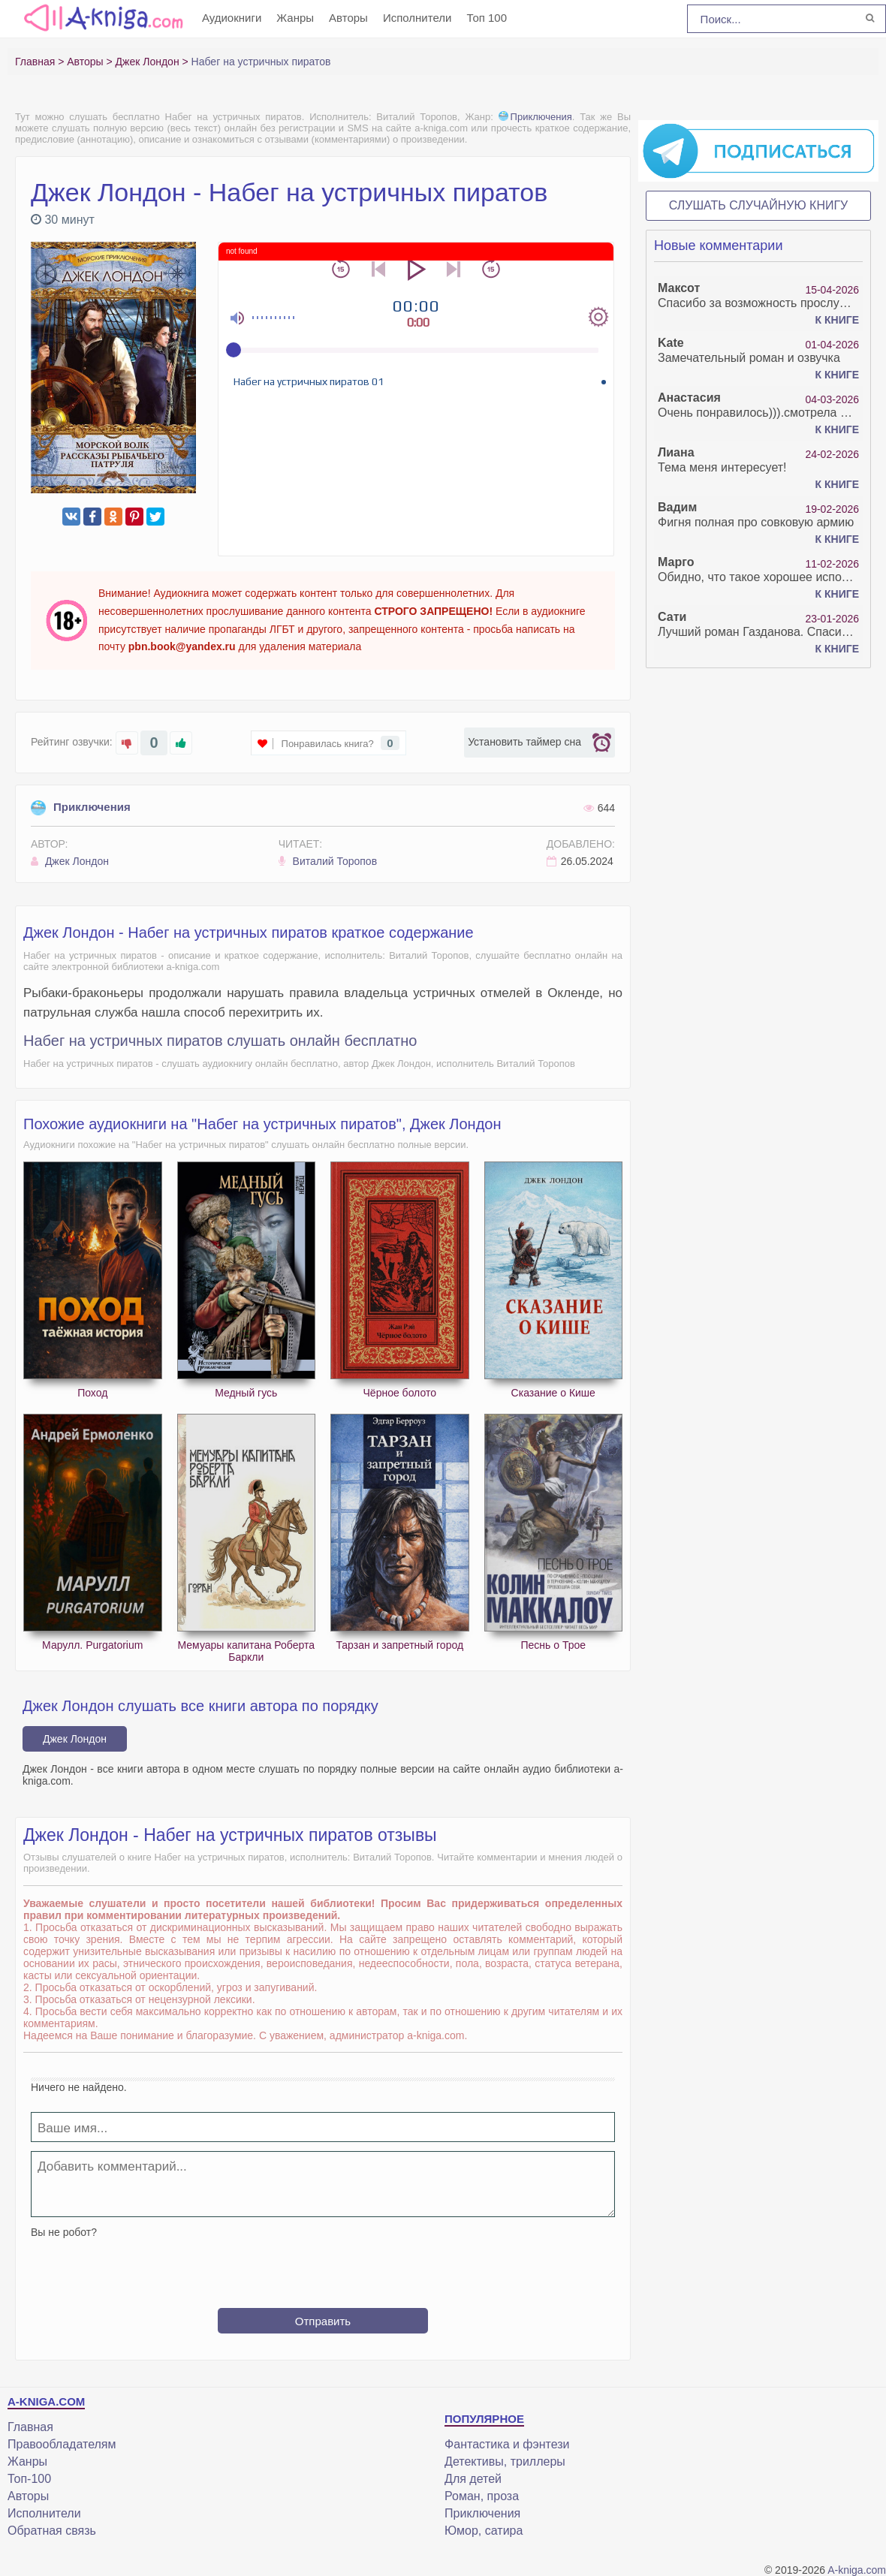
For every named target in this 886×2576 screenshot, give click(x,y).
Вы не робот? (64, 2232)
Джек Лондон (70, 861)
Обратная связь (52, 2530)
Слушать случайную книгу (758, 205)
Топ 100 (486, 17)
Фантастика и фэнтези (507, 2444)
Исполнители (417, 17)
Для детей (473, 2478)
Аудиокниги (231, 17)
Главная (30, 2427)
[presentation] (323, 2267)
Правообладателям (62, 2444)
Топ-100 (29, 2478)
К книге (837, 320)
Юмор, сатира (484, 2530)
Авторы (348, 17)
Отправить (323, 2321)
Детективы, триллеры (505, 2461)
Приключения (535, 116)
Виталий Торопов (328, 861)
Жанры (295, 17)
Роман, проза (482, 2496)
